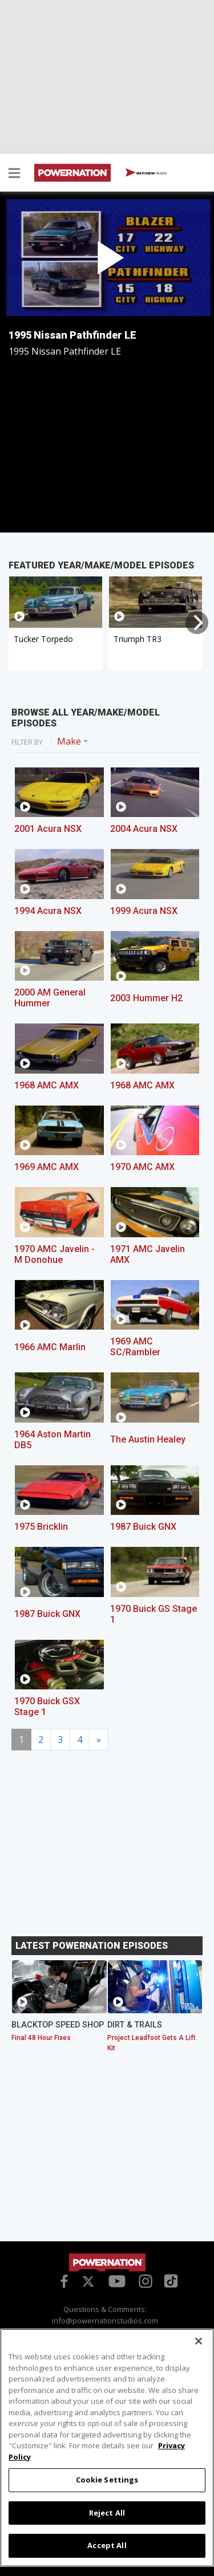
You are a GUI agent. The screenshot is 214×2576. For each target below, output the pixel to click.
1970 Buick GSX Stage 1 (47, 1706)
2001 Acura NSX (48, 828)
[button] (14, 174)
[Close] (198, 2341)
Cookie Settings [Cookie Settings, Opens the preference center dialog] (107, 2480)
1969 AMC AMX (46, 1166)
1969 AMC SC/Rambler (135, 1347)
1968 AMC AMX (46, 1085)
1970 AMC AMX (142, 1166)
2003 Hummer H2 (146, 998)
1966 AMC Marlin (50, 1347)
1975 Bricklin (41, 1526)
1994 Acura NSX (48, 910)
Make (69, 741)
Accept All (106, 2545)
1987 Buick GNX (143, 1526)
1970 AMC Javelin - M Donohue (54, 1254)
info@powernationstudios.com (105, 2320)
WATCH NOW (146, 173)
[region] (107, 2448)
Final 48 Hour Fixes (41, 2038)
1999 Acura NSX (143, 910)
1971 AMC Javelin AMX (147, 1254)
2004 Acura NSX (143, 828)
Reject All (107, 2513)
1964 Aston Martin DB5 (52, 1439)
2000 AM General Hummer (50, 998)
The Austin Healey (147, 1439)
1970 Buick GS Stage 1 (153, 1614)
